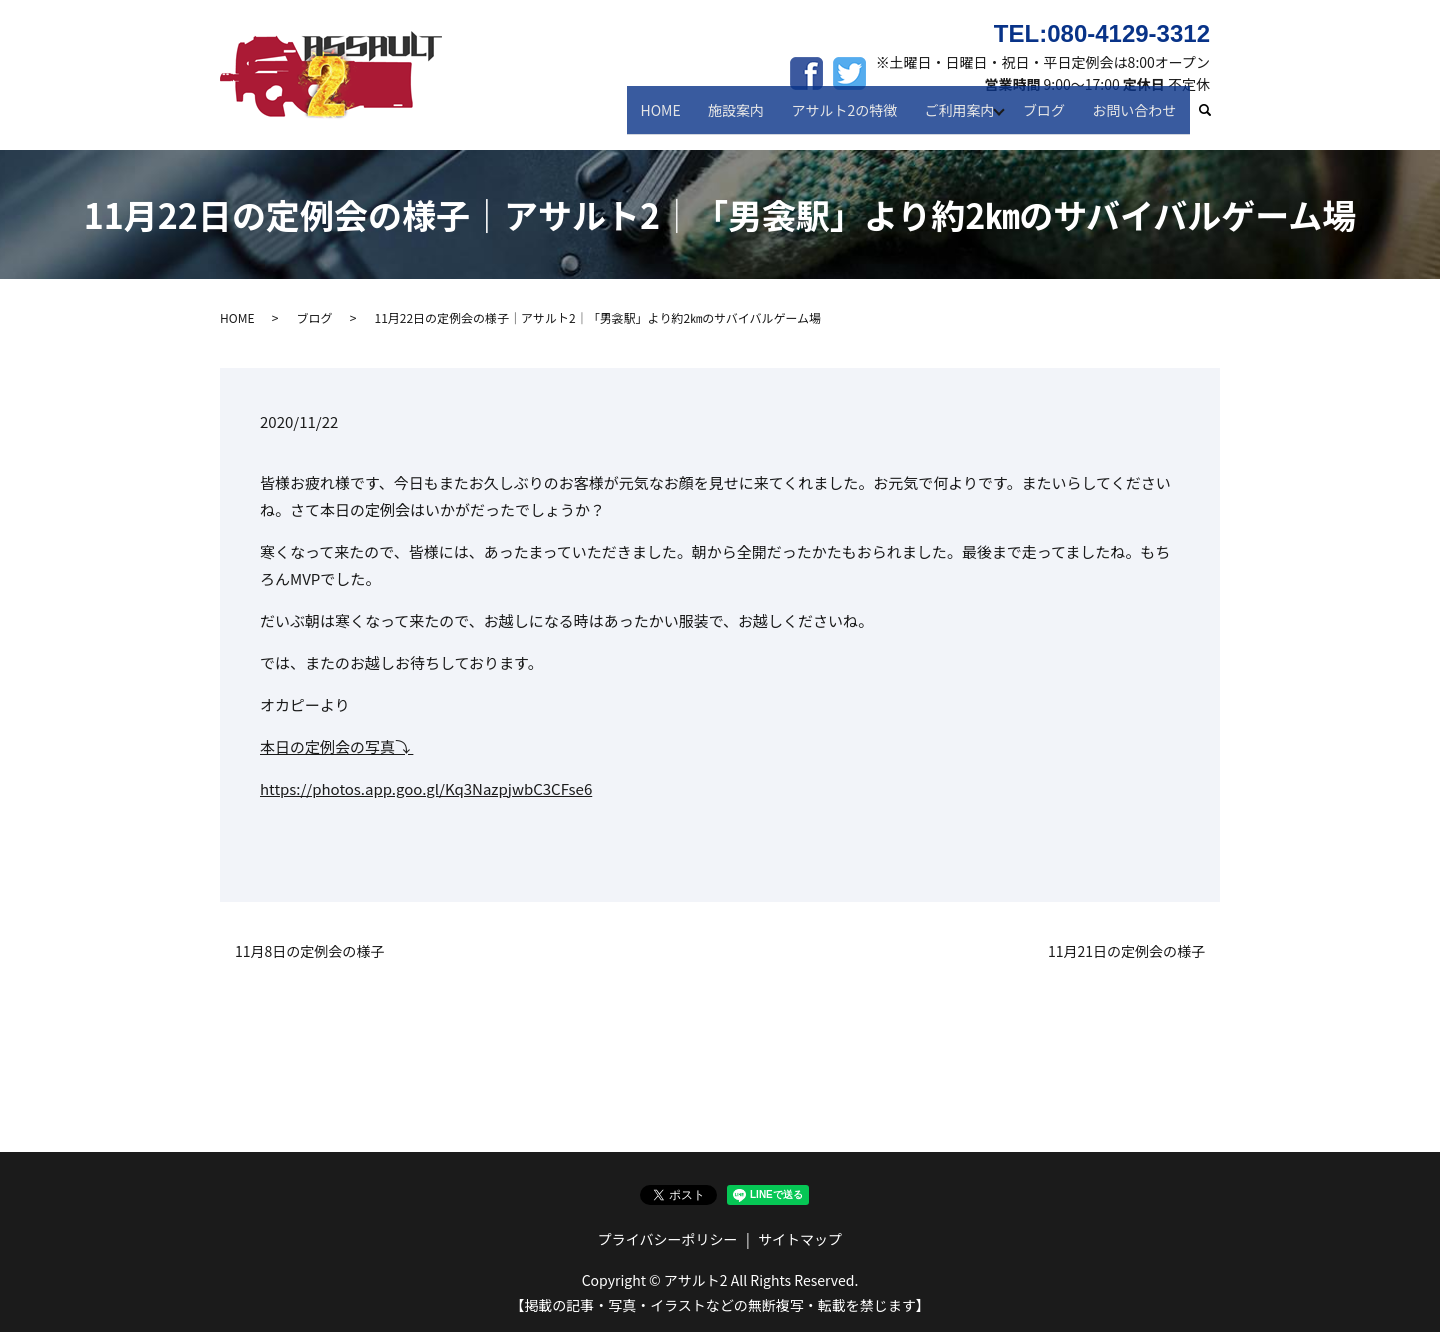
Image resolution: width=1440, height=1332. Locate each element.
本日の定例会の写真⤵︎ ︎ (336, 746)
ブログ (1051, 118)
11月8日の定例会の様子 (309, 951)
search (1214, 119)
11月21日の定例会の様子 (1126, 951)
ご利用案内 (963, 118)
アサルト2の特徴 (853, 118)
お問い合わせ (1137, 118)
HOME (679, 118)
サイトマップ (800, 1239)
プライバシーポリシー (668, 1239)
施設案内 (750, 118)
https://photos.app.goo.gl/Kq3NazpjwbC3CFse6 (426, 788)
